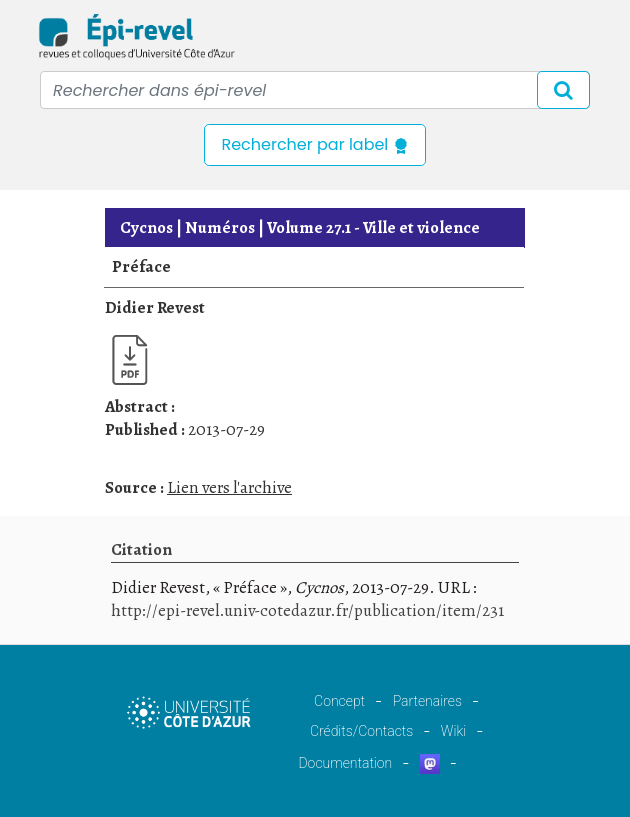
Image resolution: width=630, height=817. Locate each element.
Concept (339, 701)
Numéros (220, 227)
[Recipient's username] (315, 90)
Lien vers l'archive (229, 487)
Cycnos (146, 227)
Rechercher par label (314, 144)
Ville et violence (373, 227)
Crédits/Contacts (361, 731)
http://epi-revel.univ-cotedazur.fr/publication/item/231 (307, 610)
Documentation (345, 763)
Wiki (453, 731)
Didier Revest (155, 307)
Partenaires (427, 701)
